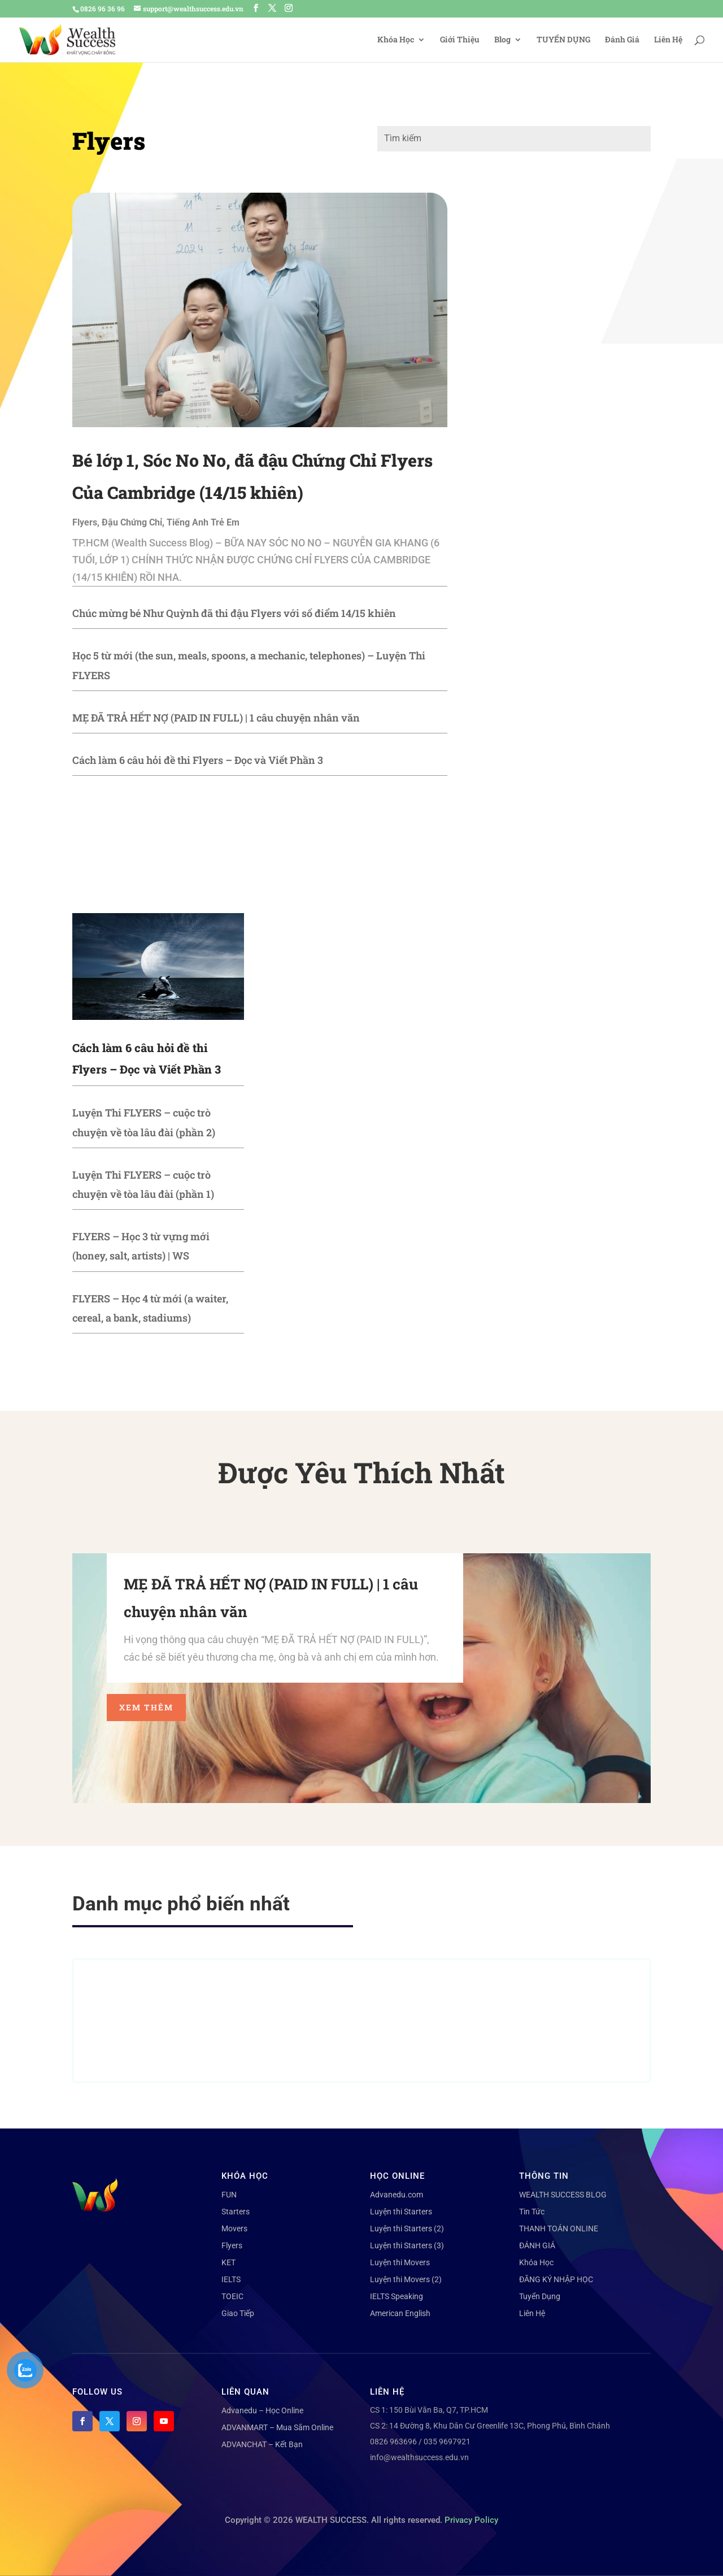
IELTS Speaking (396, 2296)
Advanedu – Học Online (262, 2410)
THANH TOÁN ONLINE (558, 2228)
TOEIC (232, 2296)
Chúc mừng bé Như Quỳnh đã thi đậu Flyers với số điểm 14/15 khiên (234, 613)
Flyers (84, 522)
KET (228, 2262)
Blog (502, 40)
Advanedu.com (396, 2194)
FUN (229, 2194)
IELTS (231, 2279)
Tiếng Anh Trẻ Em (203, 522)
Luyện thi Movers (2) (406, 2279)
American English (400, 2313)
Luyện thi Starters (401, 2211)
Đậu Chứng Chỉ (132, 522)
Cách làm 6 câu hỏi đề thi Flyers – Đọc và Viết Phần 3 (197, 760)
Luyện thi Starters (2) (407, 2228)
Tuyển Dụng (539, 2296)
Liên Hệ (668, 40)
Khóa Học (395, 40)
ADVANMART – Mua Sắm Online (277, 2427)
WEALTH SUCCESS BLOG (563, 2194)
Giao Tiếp (237, 2313)
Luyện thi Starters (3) (407, 2245)
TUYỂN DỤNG (563, 40)
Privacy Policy (471, 2520)
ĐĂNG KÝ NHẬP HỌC (556, 2279)
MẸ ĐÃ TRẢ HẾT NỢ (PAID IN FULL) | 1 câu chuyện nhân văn (216, 717)
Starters (235, 2211)
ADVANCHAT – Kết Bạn (262, 2444)
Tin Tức (532, 2211)
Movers (234, 2228)
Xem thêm (146, 1707)
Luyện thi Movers (400, 2262)
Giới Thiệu (460, 40)
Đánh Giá (622, 40)
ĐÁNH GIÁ (537, 2245)
